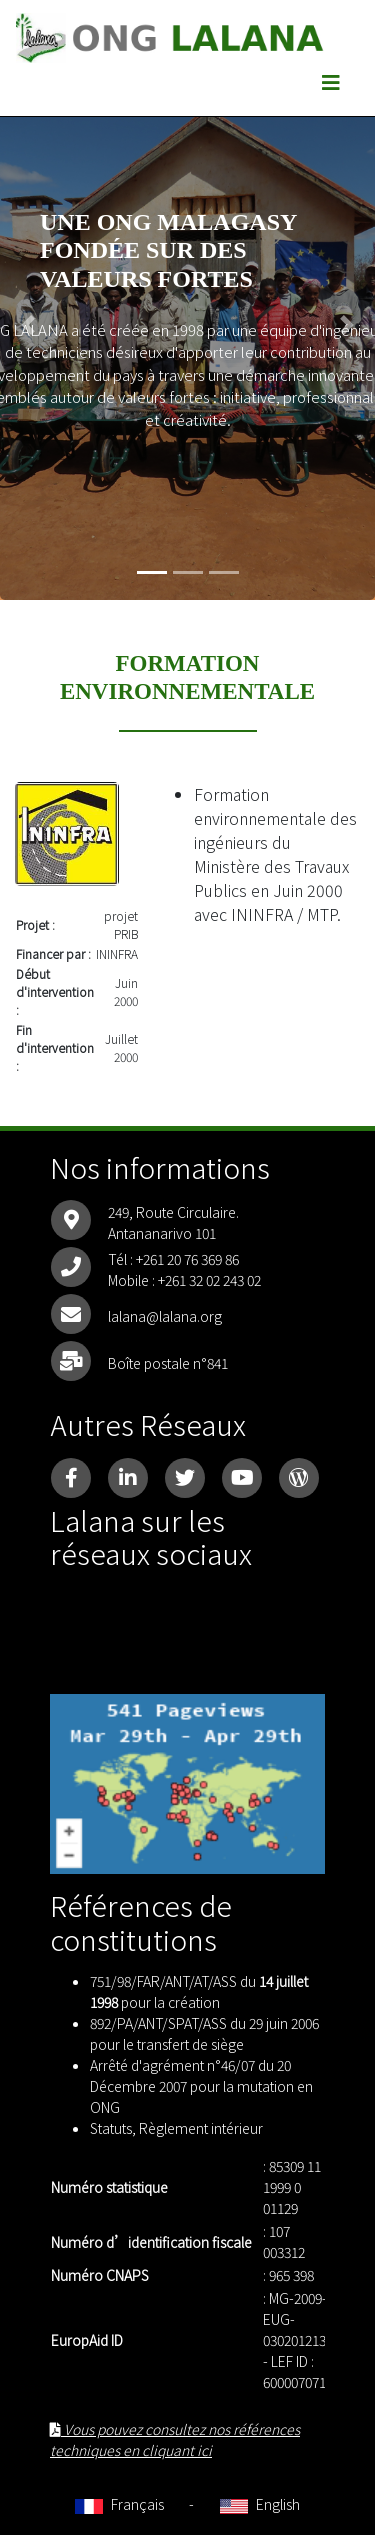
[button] (28, 325)
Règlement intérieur (201, 2128)
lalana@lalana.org (165, 1316)
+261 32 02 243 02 (209, 1280)
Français (119, 2504)
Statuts (111, 2128)
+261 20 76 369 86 (187, 1259)
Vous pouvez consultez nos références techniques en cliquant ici (175, 2439)
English (260, 2504)
